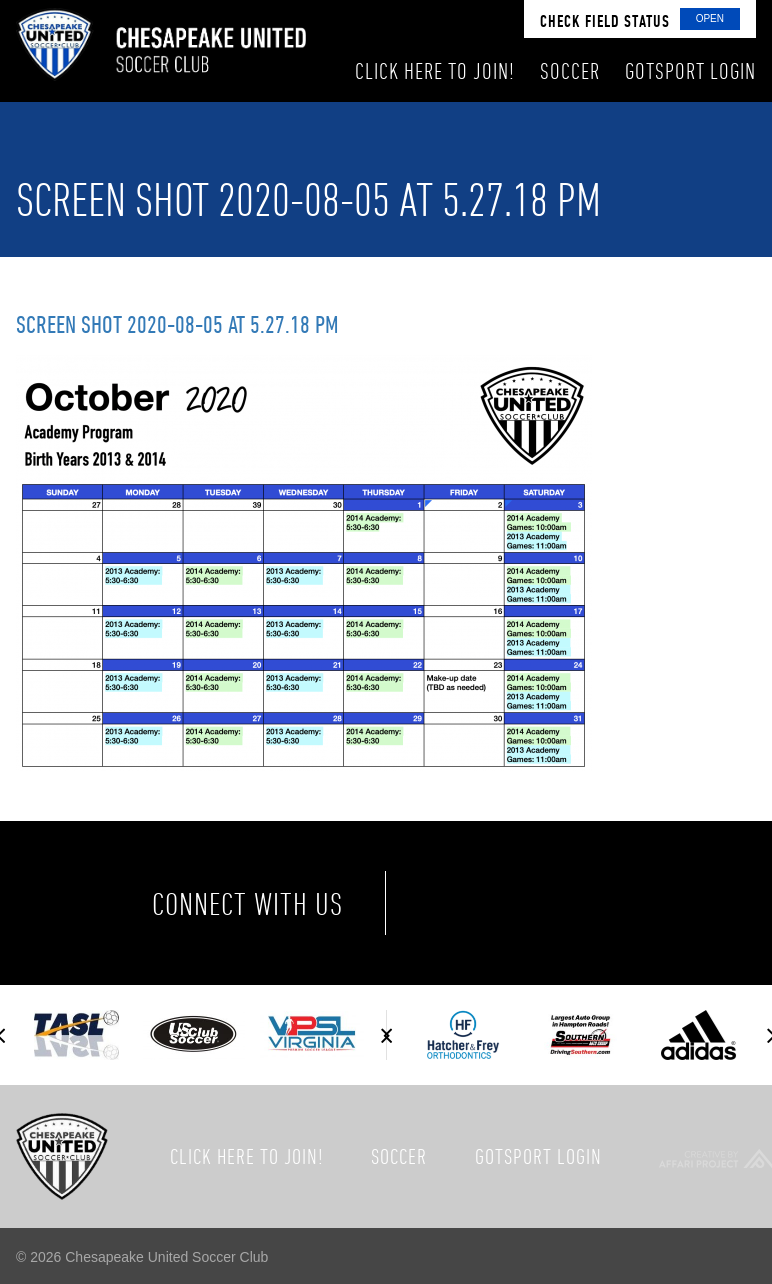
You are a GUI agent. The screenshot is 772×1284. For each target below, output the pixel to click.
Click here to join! (247, 1156)
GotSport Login (538, 1156)
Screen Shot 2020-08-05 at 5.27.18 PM (177, 324)
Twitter (544, 903)
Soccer (399, 1156)
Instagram (628, 903)
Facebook (460, 903)
